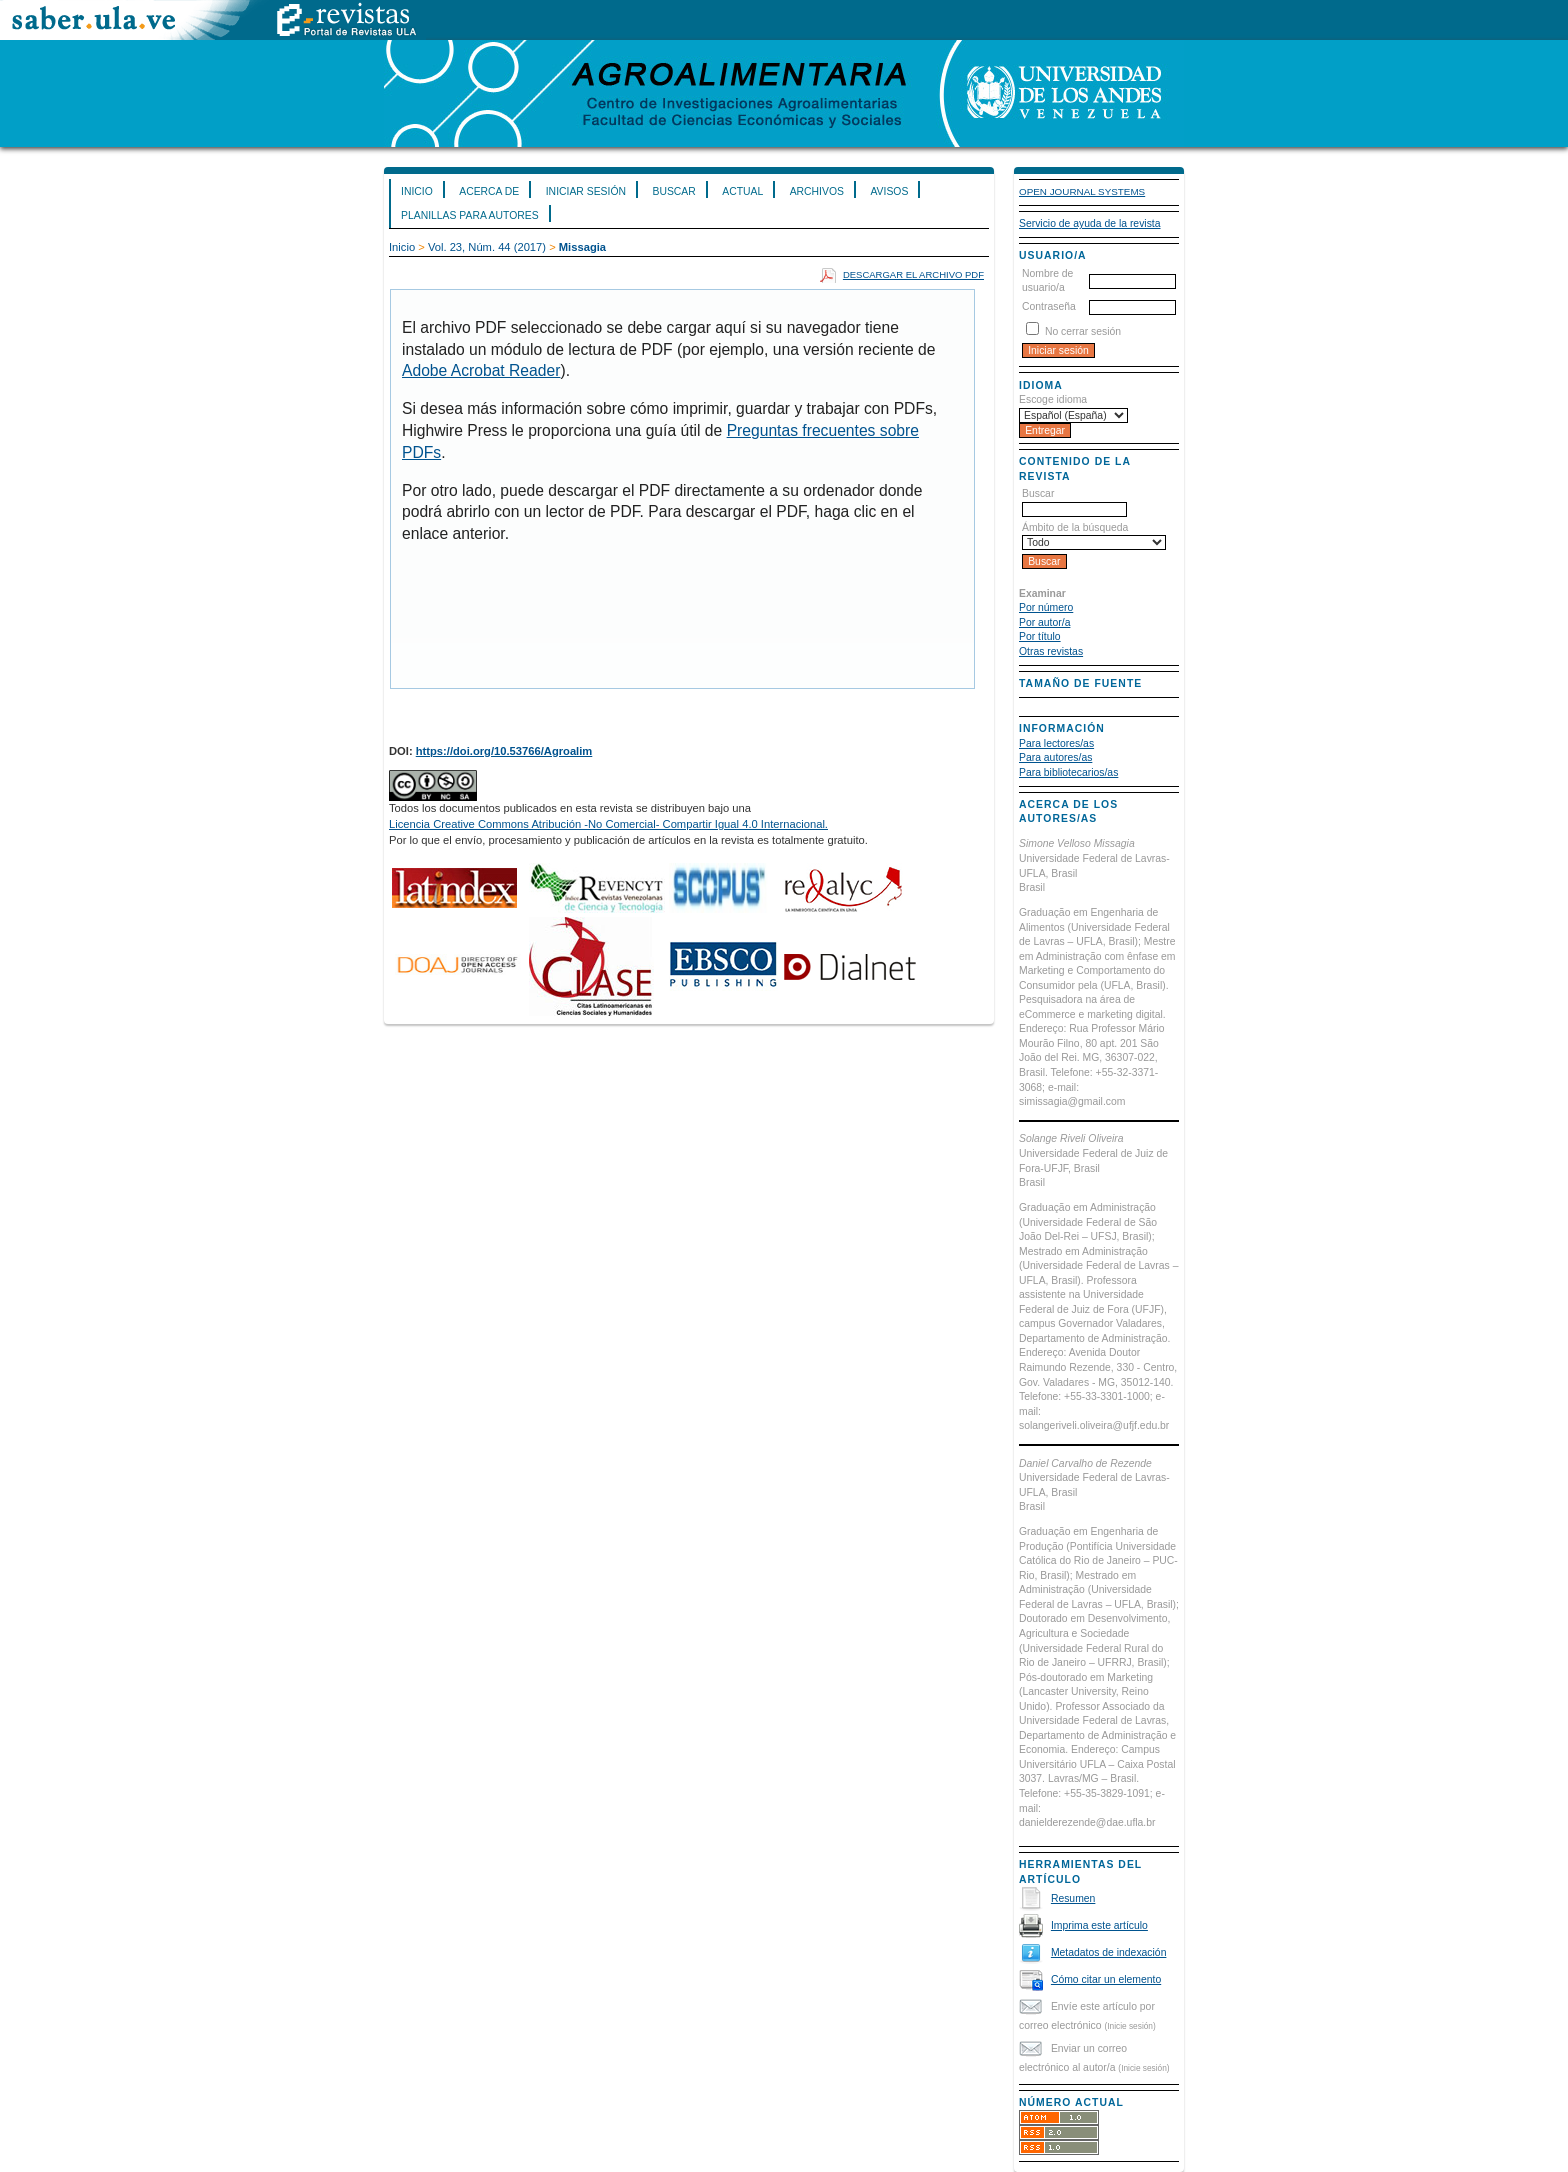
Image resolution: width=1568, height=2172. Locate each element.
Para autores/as (1055, 757)
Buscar (673, 191)
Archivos (817, 191)
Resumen (1073, 1898)
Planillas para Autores (470, 215)
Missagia (582, 247)
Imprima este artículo (1099, 1925)
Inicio (417, 191)
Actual (742, 191)
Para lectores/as (1056, 743)
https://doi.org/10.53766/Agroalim (504, 751)
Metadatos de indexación (1109, 1952)
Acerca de (489, 191)
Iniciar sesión (586, 191)
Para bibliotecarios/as (1068, 772)
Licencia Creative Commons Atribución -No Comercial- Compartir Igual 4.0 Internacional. (608, 824)
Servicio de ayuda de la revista (1090, 223)
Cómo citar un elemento (1106, 1979)
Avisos (889, 191)
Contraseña (1049, 306)
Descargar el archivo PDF (913, 274)
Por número (1046, 607)
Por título (1040, 636)
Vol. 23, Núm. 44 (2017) (487, 247)
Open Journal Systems (1082, 191)
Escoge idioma (1053, 399)
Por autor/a (1044, 622)
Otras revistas (1051, 651)
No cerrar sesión (1083, 331)
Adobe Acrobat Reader (481, 370)
